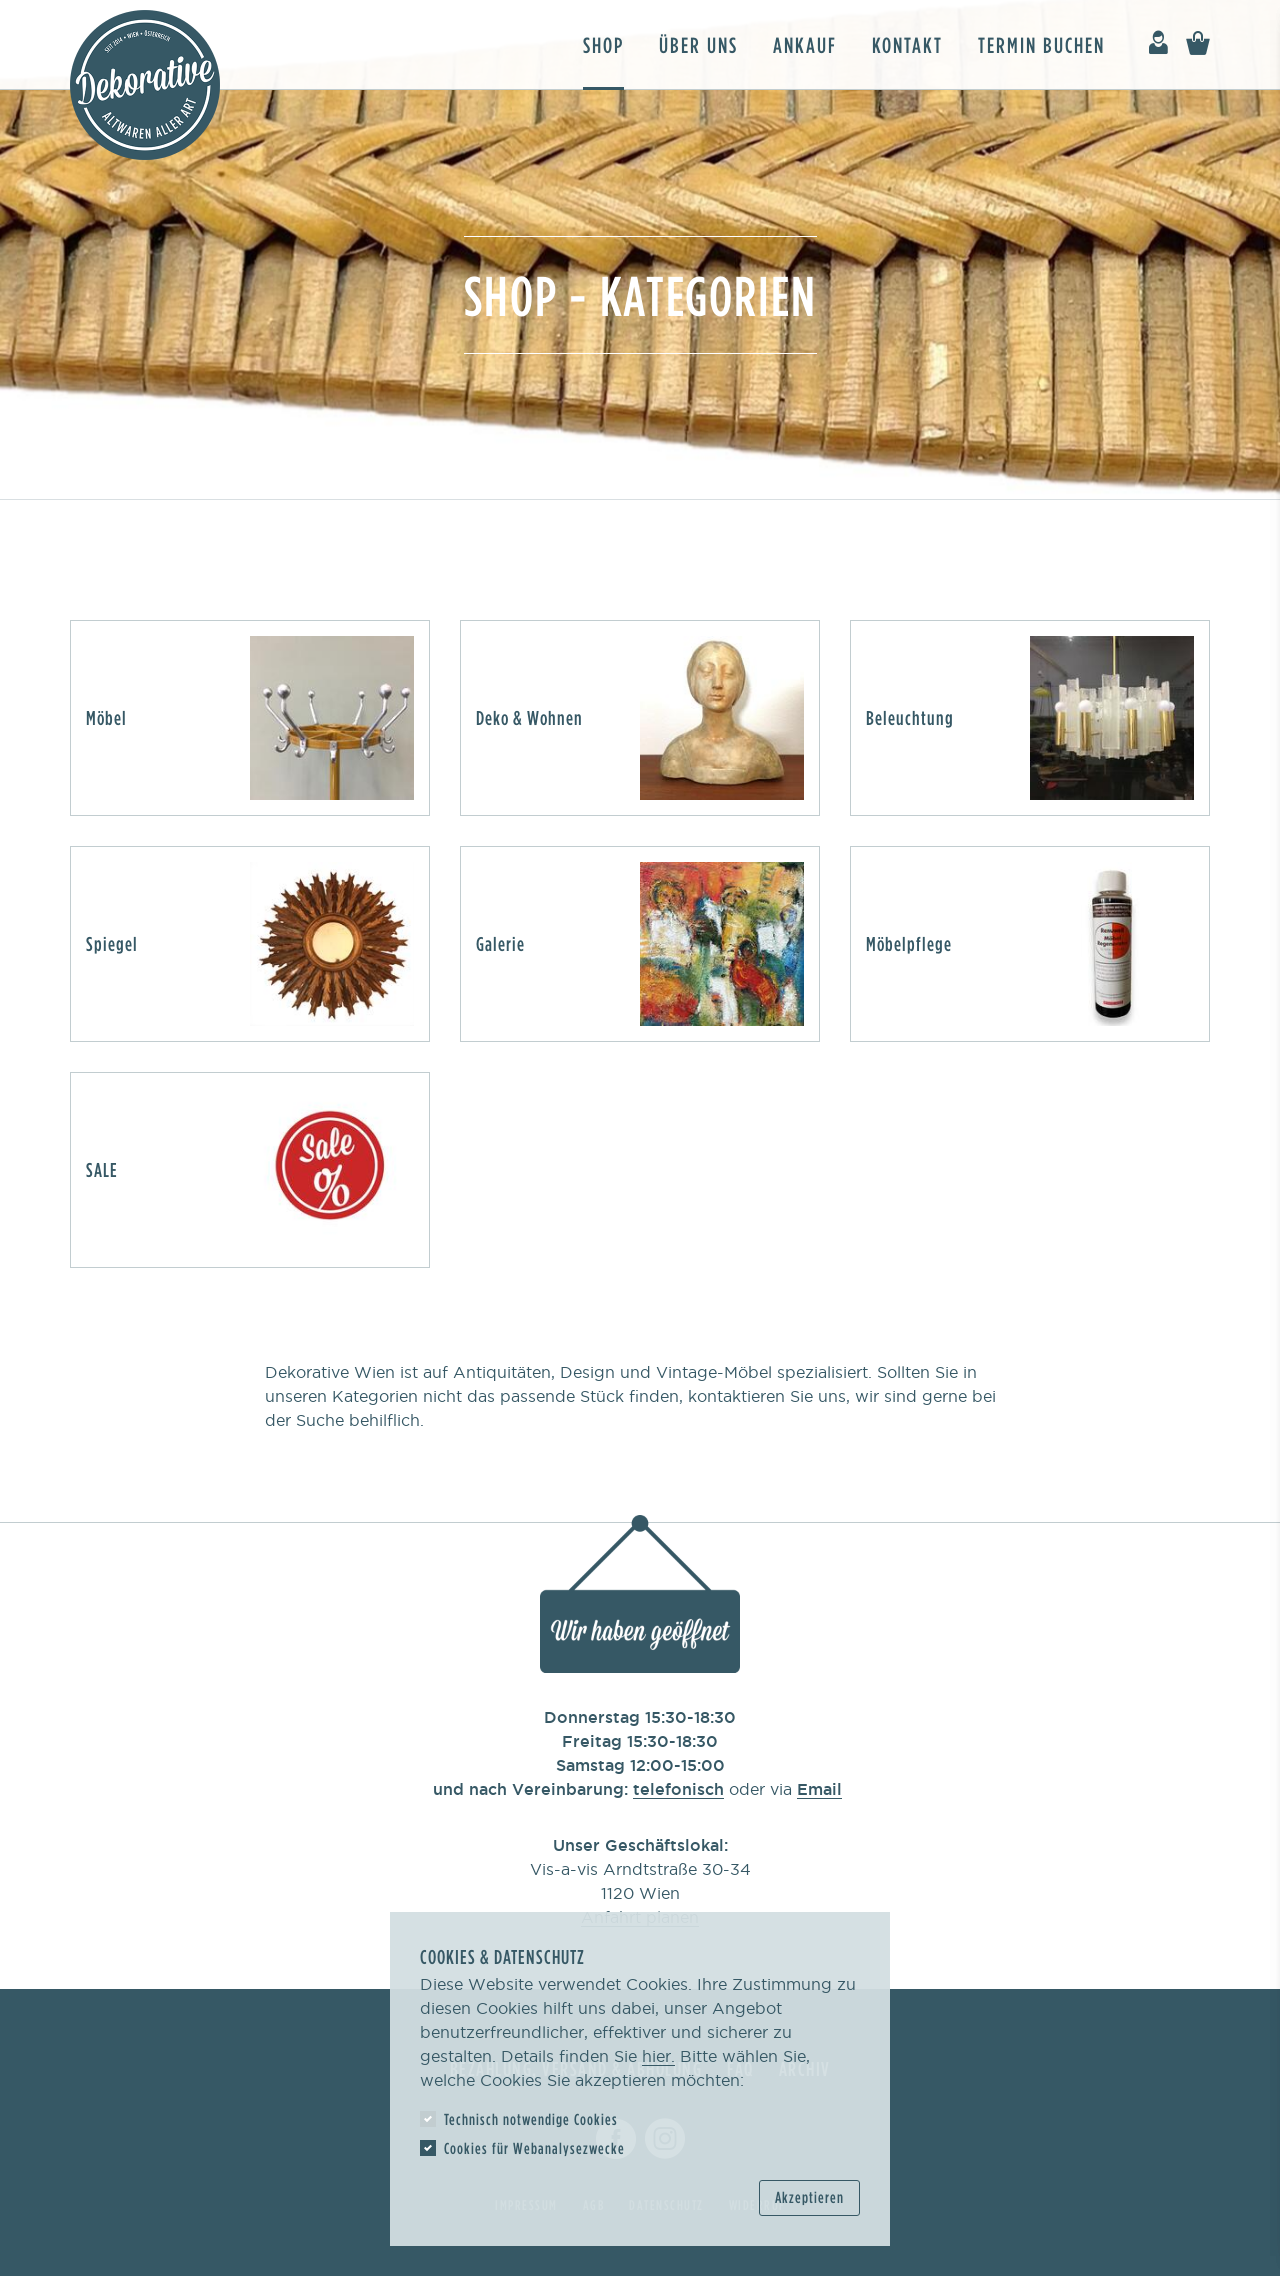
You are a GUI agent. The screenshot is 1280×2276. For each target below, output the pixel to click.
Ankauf (805, 44)
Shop (603, 44)
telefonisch (678, 1789)
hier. (658, 2056)
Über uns (698, 44)
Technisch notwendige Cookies (531, 2119)
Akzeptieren (809, 2197)
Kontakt (907, 44)
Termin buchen (1041, 44)
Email (819, 1789)
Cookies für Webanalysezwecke (534, 2148)
